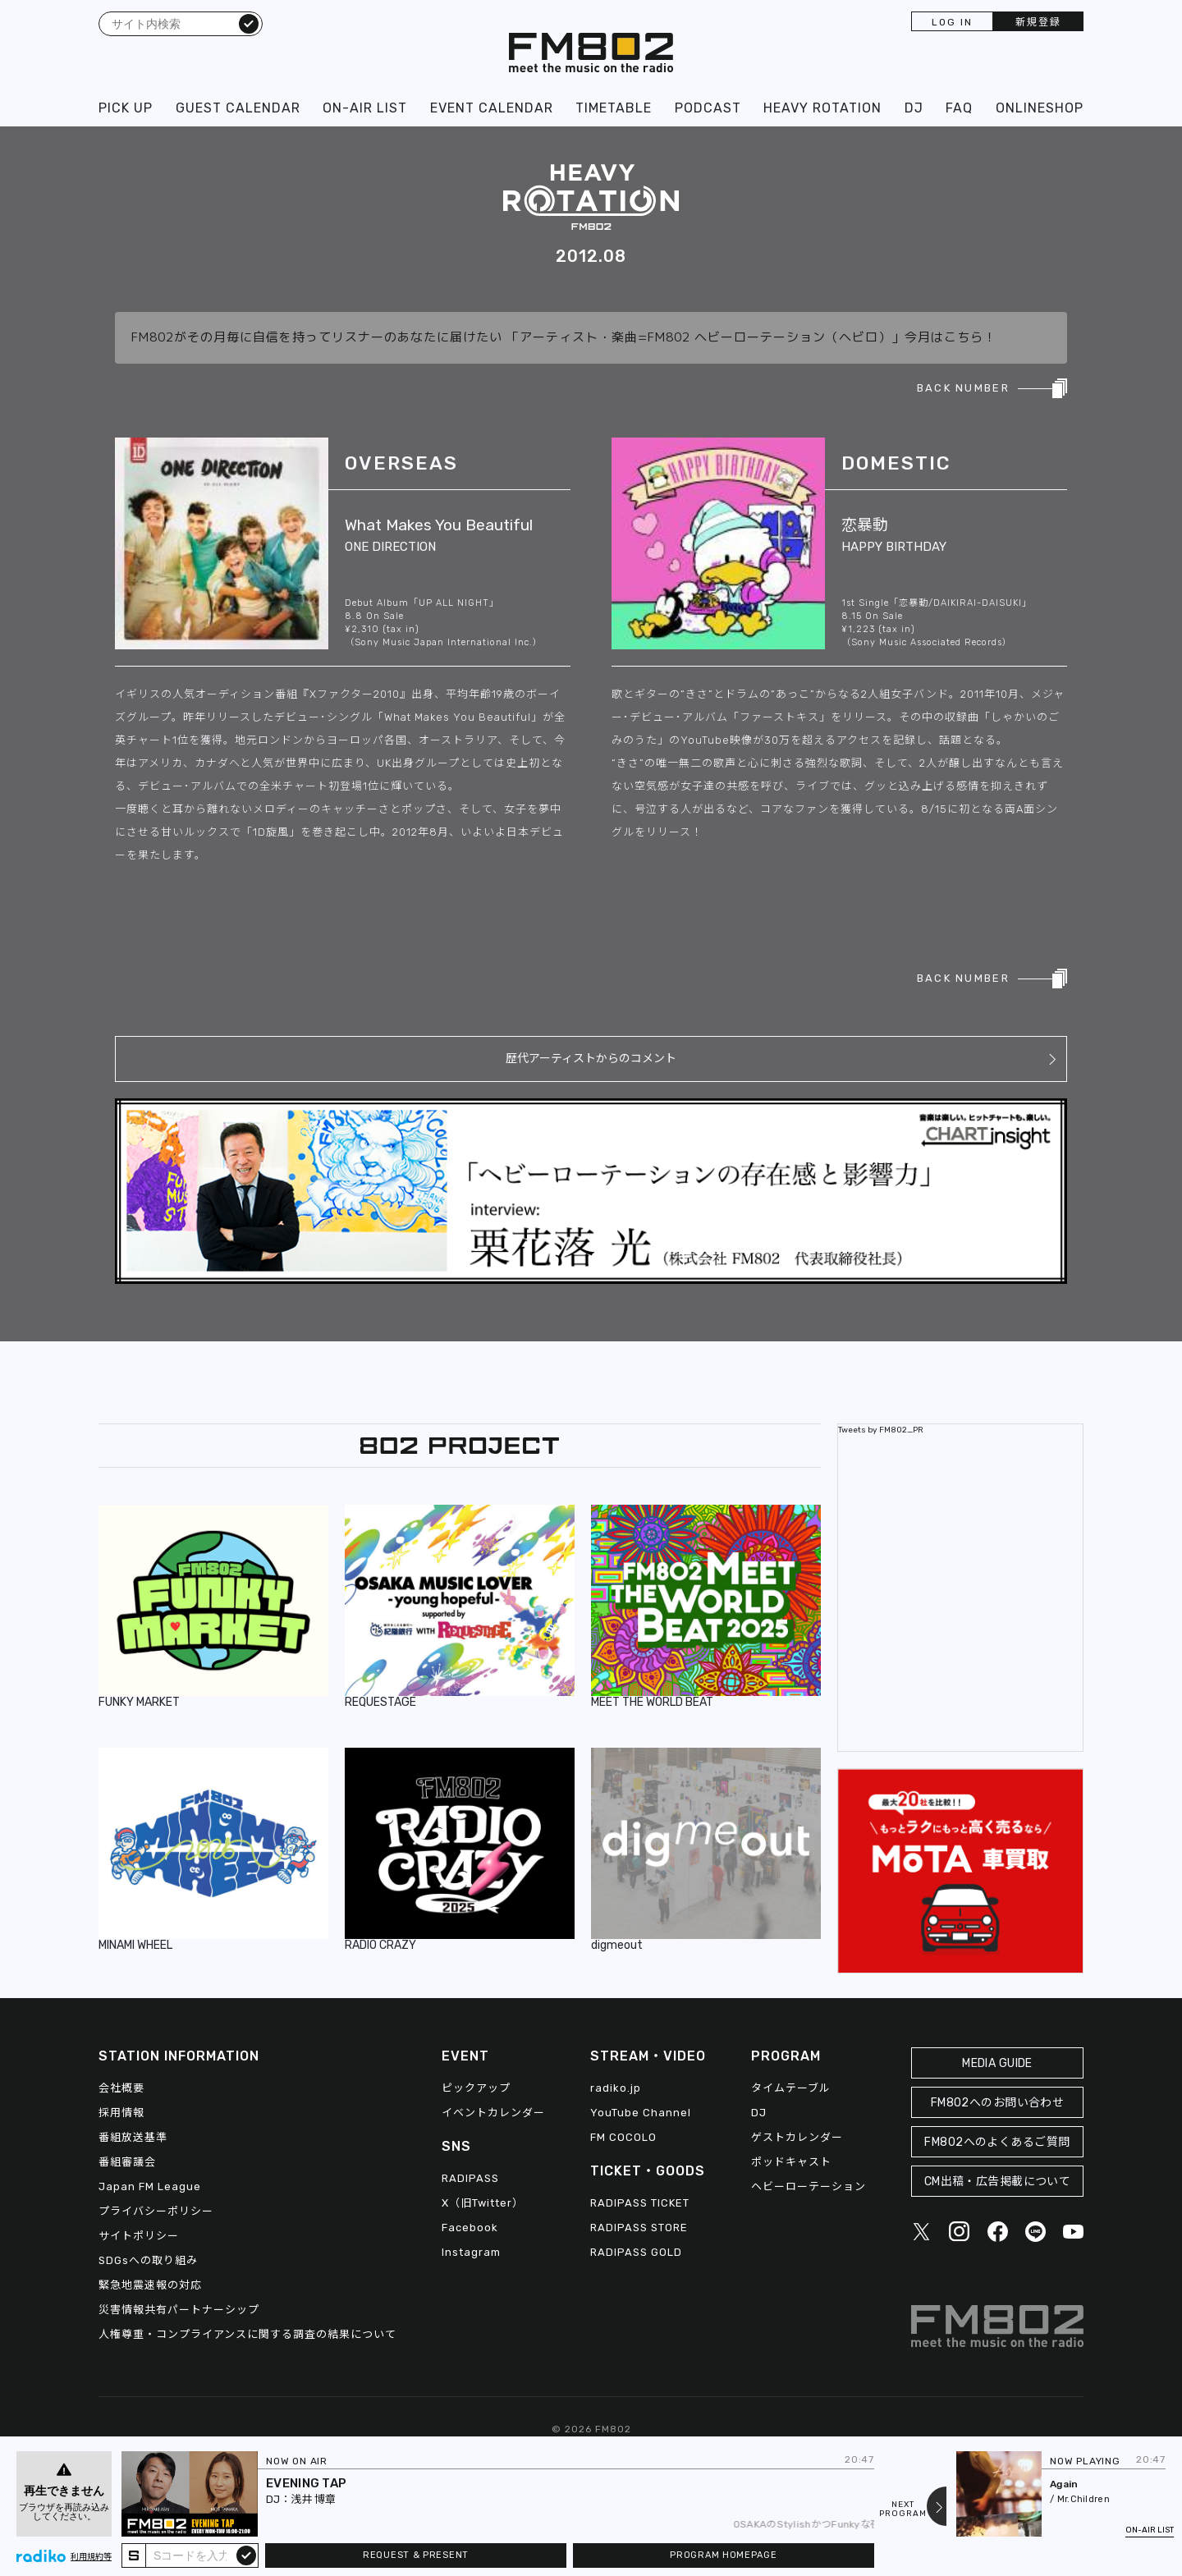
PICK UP (125, 108)
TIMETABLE (613, 108)
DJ (914, 108)
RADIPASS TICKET (640, 2203)
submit (246, 2555)
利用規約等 (91, 2557)
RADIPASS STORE (639, 2227)
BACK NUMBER (963, 388)
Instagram (471, 2252)
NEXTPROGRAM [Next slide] (903, 2509)
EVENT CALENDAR (491, 108)
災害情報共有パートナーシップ (178, 2309)
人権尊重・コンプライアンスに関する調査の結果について (247, 2334)
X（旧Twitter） (483, 2203)
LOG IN (952, 22)
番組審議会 (127, 2162)
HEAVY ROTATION (822, 108)
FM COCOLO (623, 2137)
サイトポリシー (138, 2236)
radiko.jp (615, 2088)
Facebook (470, 2227)
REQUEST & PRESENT (416, 2555)
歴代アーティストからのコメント (591, 1059)
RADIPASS (470, 2178)
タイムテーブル (791, 2088)
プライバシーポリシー (155, 2211)
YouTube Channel (640, 2112)
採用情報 (121, 2112)
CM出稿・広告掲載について (997, 2182)
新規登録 (1038, 22)
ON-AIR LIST (365, 108)
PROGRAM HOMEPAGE (723, 2555)
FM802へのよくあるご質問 (997, 2142)
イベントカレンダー (493, 2112)
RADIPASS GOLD (636, 2252)
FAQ (959, 108)
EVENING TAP (306, 2483)
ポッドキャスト (791, 2162)
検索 (249, 23)
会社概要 (121, 2088)
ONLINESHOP (1040, 108)
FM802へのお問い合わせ (998, 2103)
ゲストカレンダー (797, 2137)
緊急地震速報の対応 (150, 2285)
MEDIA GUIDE (997, 2063)
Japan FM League (149, 2186)
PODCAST (708, 108)
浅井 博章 (313, 2499)
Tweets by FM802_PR (880, 1430)
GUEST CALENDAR (238, 108)
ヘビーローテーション (808, 2186)
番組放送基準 (132, 2137)
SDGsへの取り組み (148, 2260)
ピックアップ (476, 2088)
